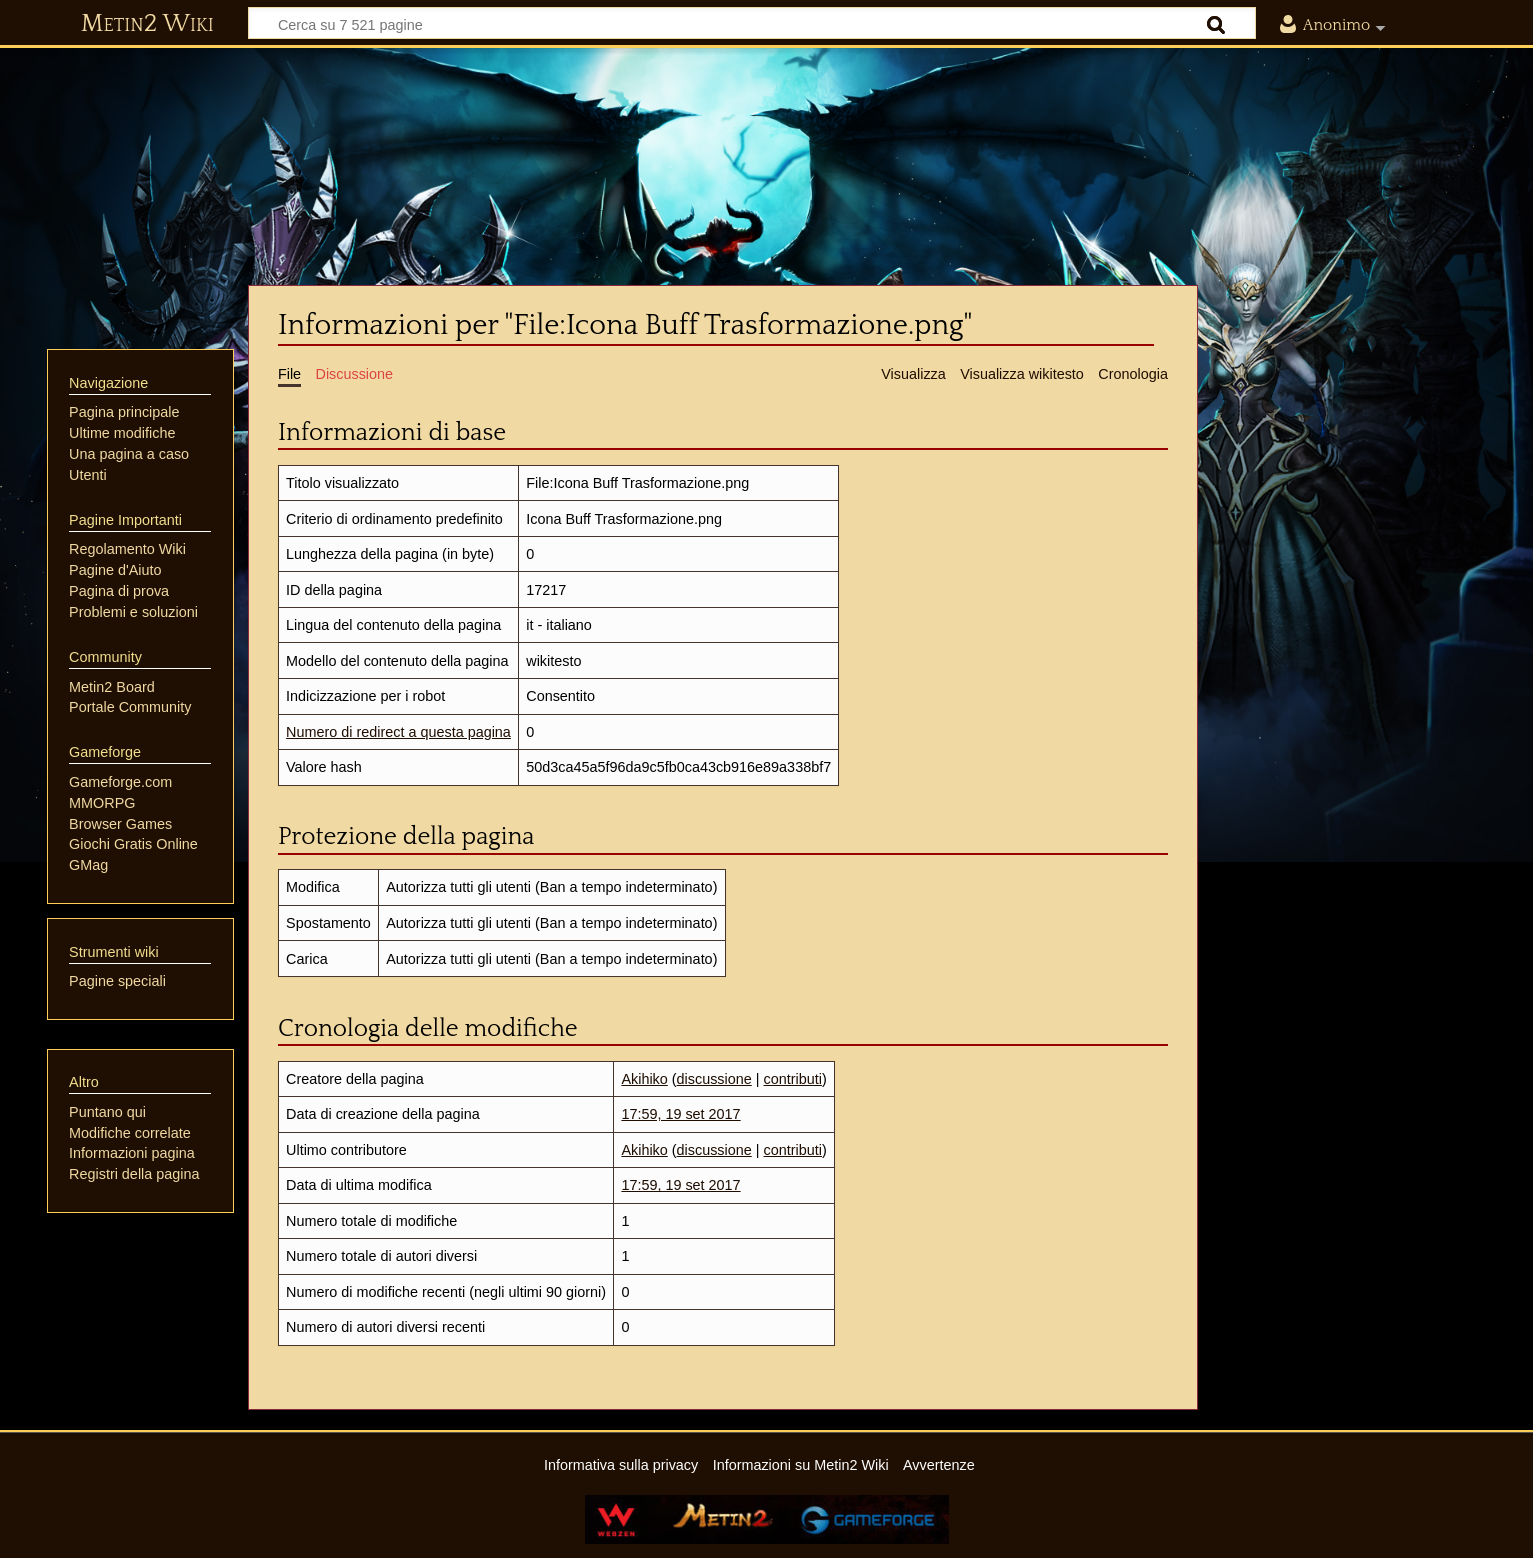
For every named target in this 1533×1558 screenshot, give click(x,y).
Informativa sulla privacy (621, 1465)
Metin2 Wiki (147, 24)
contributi (793, 1079)
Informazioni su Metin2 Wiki (801, 1465)
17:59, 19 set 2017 (680, 1114)
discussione (714, 1079)
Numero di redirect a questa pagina (398, 732)
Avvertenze (939, 1465)
